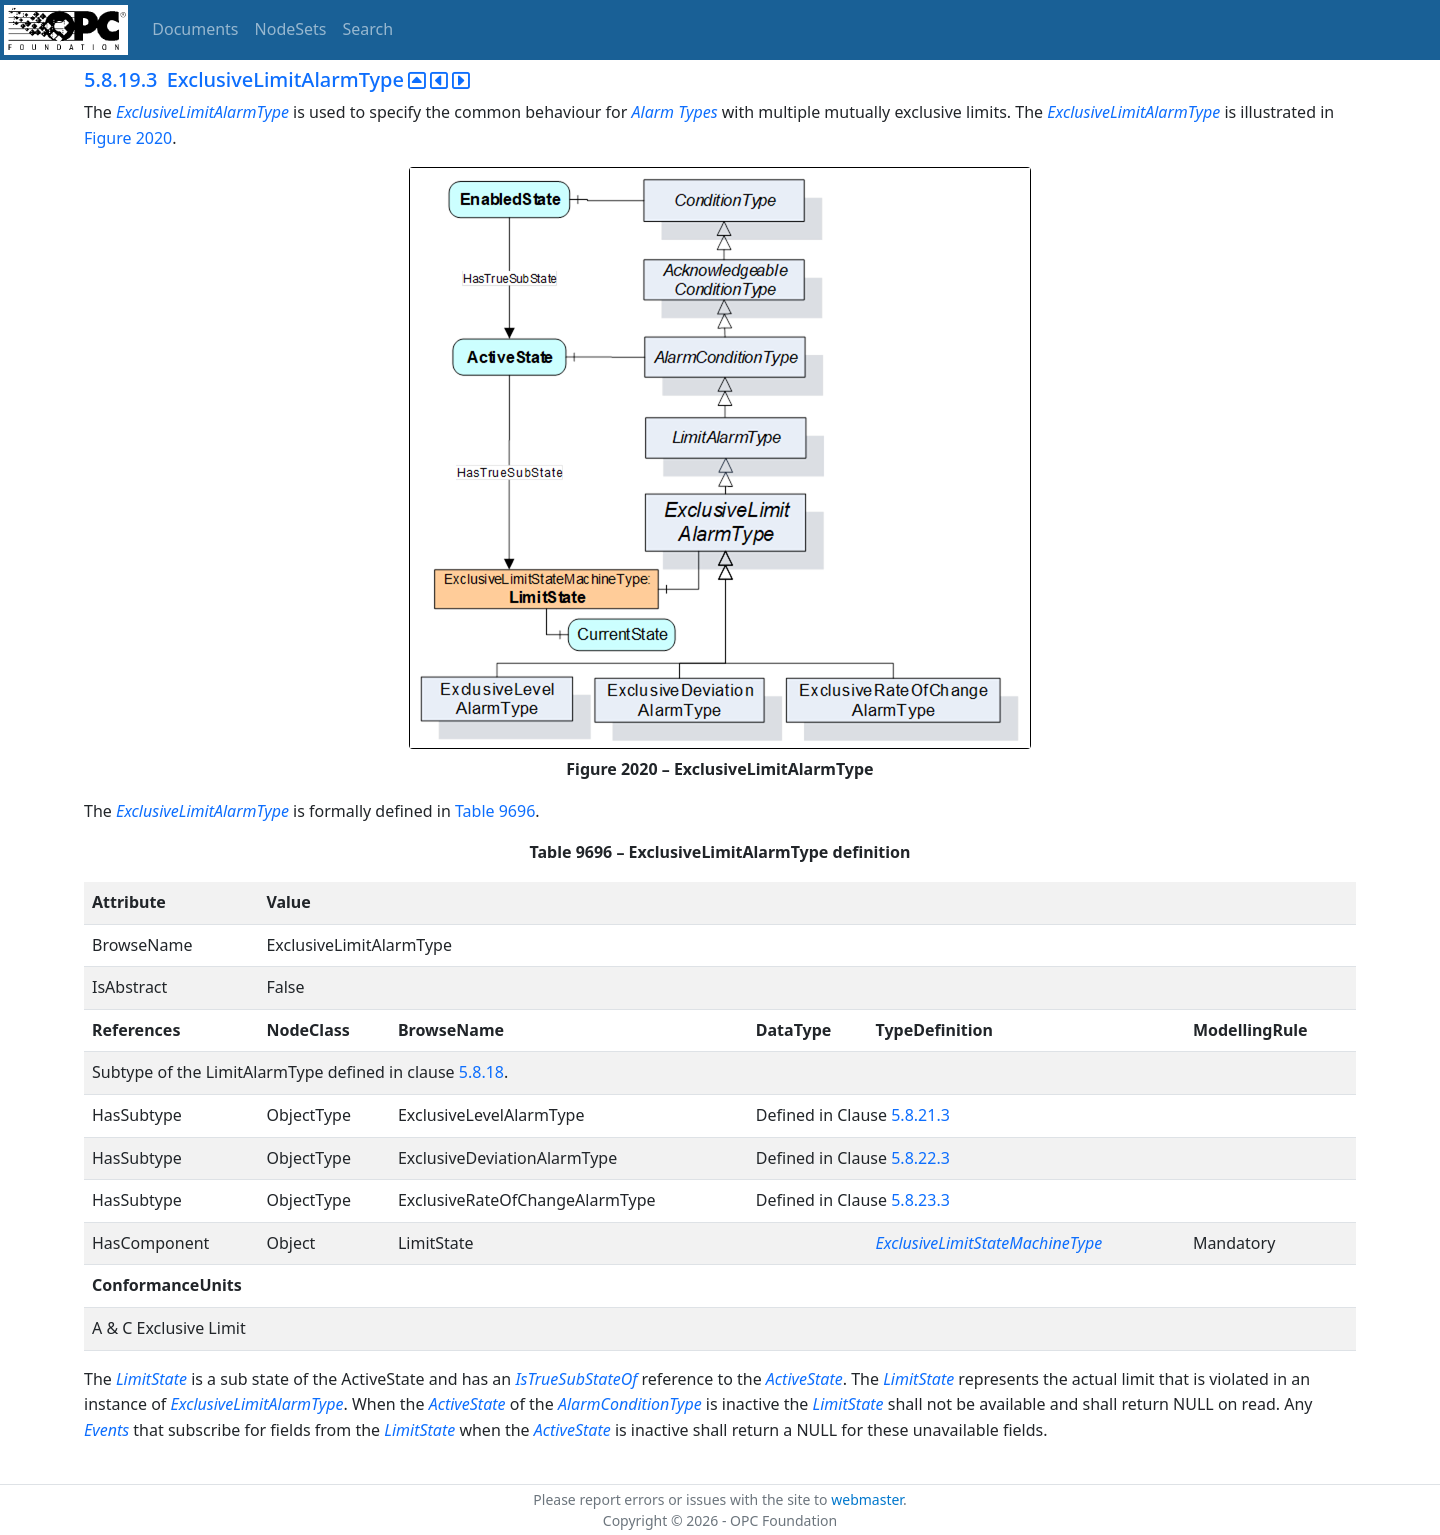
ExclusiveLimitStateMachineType (989, 1243)
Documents (195, 29)
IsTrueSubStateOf (576, 1379)
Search (368, 29)
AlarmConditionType (630, 1404)
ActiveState (804, 1379)
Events (106, 1430)
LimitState (151, 1379)
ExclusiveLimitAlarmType (202, 112)
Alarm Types (675, 112)
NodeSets (291, 29)
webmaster (867, 1499)
